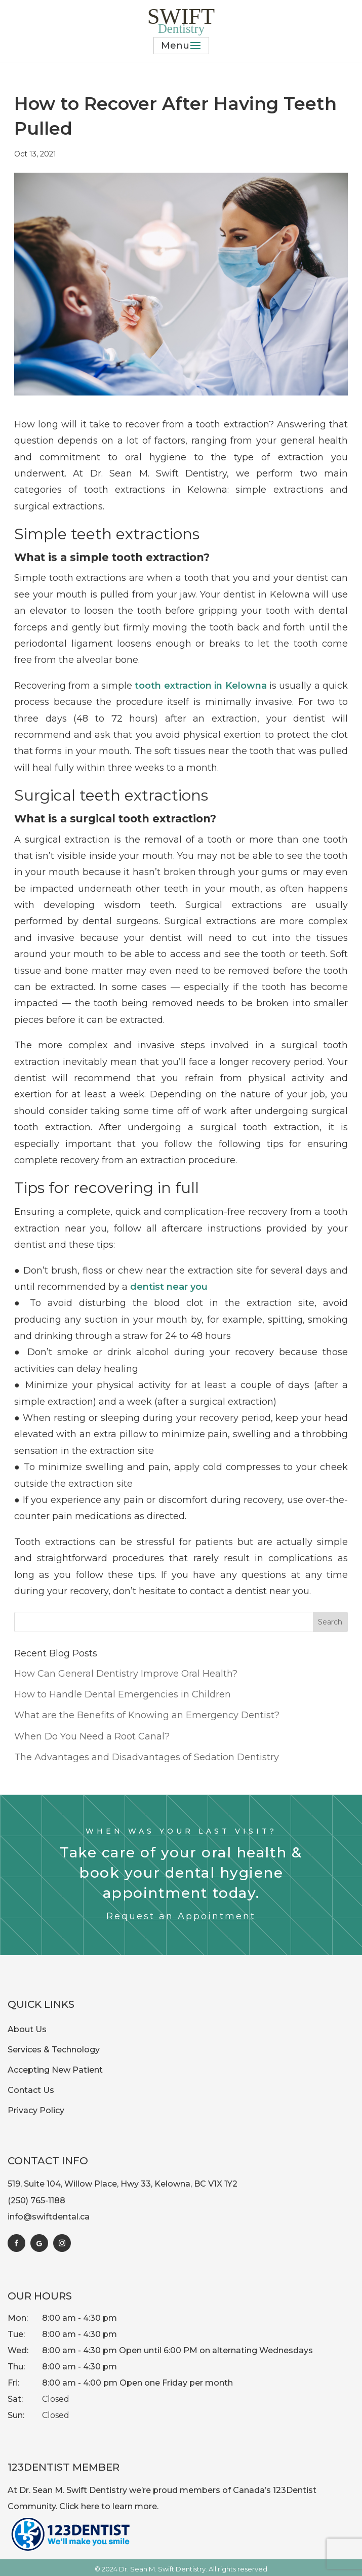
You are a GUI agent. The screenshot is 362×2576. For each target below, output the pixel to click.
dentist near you (169, 1286)
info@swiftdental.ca (49, 2217)
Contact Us (31, 2090)
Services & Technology (54, 2049)
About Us (27, 2029)
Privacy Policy (36, 2110)
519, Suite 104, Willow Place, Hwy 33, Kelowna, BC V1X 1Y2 (122, 2184)
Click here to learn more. (108, 2506)
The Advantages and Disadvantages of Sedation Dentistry (146, 1757)
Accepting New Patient (55, 2070)
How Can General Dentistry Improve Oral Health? (125, 1673)
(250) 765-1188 (36, 2200)
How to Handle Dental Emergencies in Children (122, 1694)
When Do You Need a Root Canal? (92, 1736)
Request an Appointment (181, 1916)
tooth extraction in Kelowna (200, 685)
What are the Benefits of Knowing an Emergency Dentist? (146, 1715)
